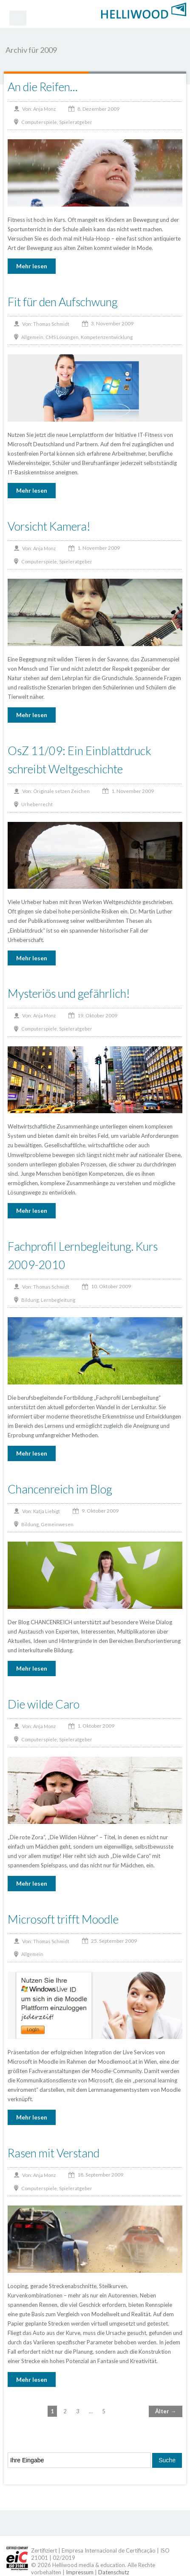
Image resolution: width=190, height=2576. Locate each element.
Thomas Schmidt (51, 324)
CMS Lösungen (62, 337)
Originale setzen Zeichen (61, 791)
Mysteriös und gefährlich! (69, 993)
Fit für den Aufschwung (63, 302)
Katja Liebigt (46, 1511)
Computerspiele (39, 122)
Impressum (80, 2572)
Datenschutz (113, 2572)
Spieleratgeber (75, 122)
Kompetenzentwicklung (107, 337)
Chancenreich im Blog (60, 1489)
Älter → (165, 2411)
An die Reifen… (43, 87)
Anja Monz (44, 109)
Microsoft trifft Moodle (63, 1919)
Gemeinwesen (57, 1524)
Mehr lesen (31, 266)
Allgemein (32, 337)
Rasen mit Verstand (53, 2153)
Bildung (30, 1300)
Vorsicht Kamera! (49, 526)
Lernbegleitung (58, 1300)
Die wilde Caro (43, 1704)
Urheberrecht (37, 804)
